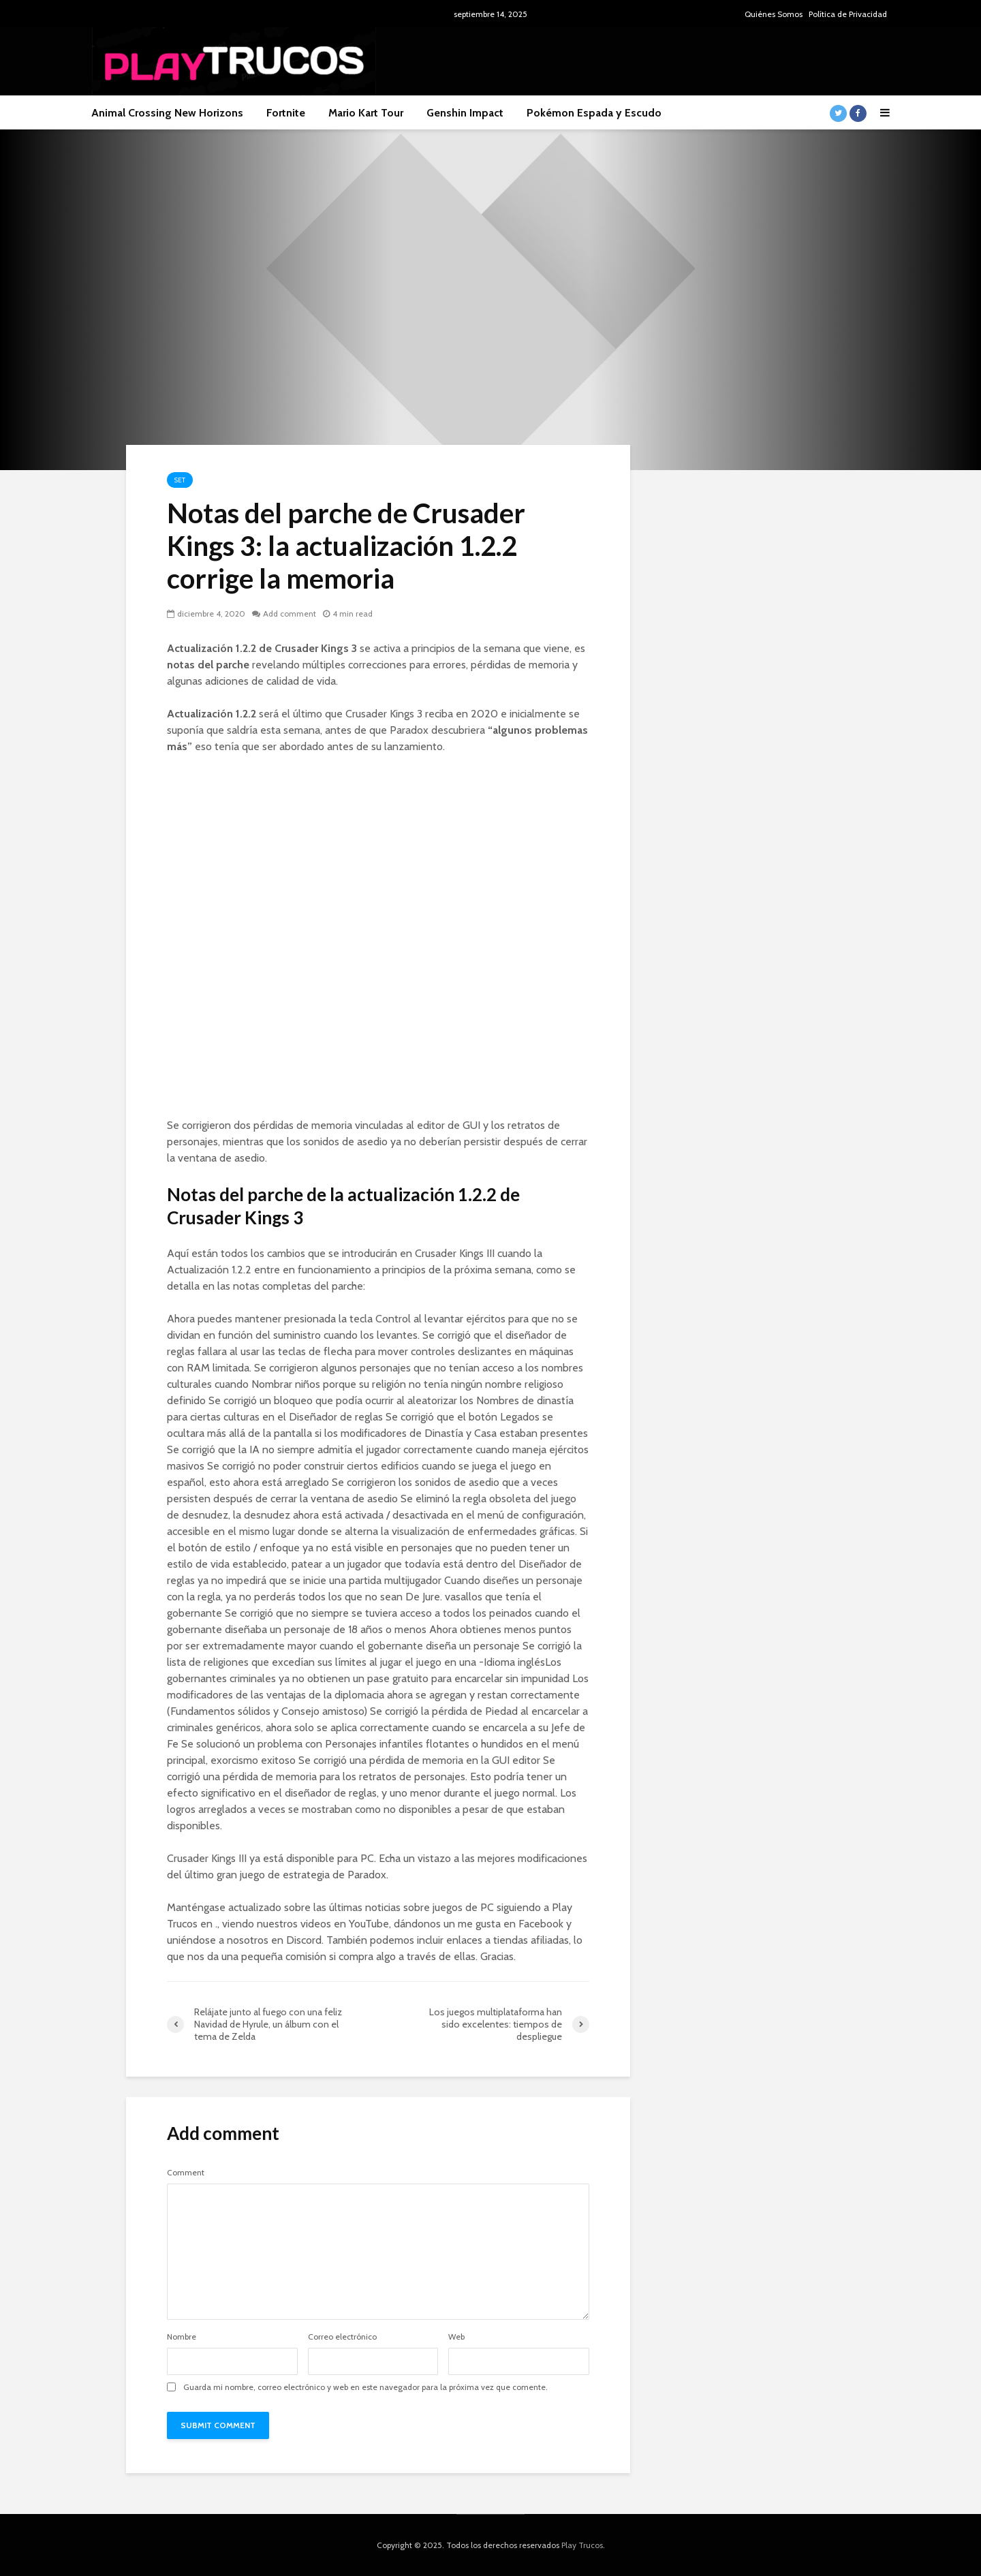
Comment (185, 2173)
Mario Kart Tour (365, 112)
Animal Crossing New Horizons (167, 112)
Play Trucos (582, 2545)
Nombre (181, 2337)
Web (456, 2337)
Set (179, 480)
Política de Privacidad (848, 14)
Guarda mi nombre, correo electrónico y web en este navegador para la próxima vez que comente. (365, 2387)
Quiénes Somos (774, 14)
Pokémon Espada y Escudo (594, 112)
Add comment (289, 613)
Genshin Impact (464, 112)
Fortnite (285, 112)
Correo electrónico (342, 2337)
